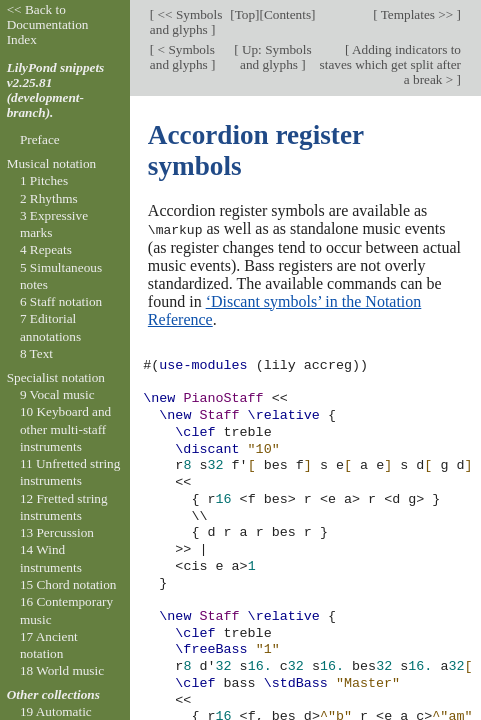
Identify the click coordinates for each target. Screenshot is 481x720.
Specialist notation (56, 377)
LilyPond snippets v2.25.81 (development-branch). (56, 90)
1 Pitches (44, 180)
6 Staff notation (61, 301)
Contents (287, 14)
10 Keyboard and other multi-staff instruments (65, 429)
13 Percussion (57, 532)
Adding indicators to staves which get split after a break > (390, 64)
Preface (40, 139)
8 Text (36, 353)
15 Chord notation (68, 584)
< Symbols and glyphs (182, 57)
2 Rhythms (49, 198)
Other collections (53, 694)
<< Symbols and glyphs (186, 22)
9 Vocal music (57, 394)
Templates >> (417, 14)
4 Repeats (46, 249)
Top (245, 14)
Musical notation (52, 163)
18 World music (62, 670)
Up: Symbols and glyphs (275, 57)
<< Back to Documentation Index (48, 24)
